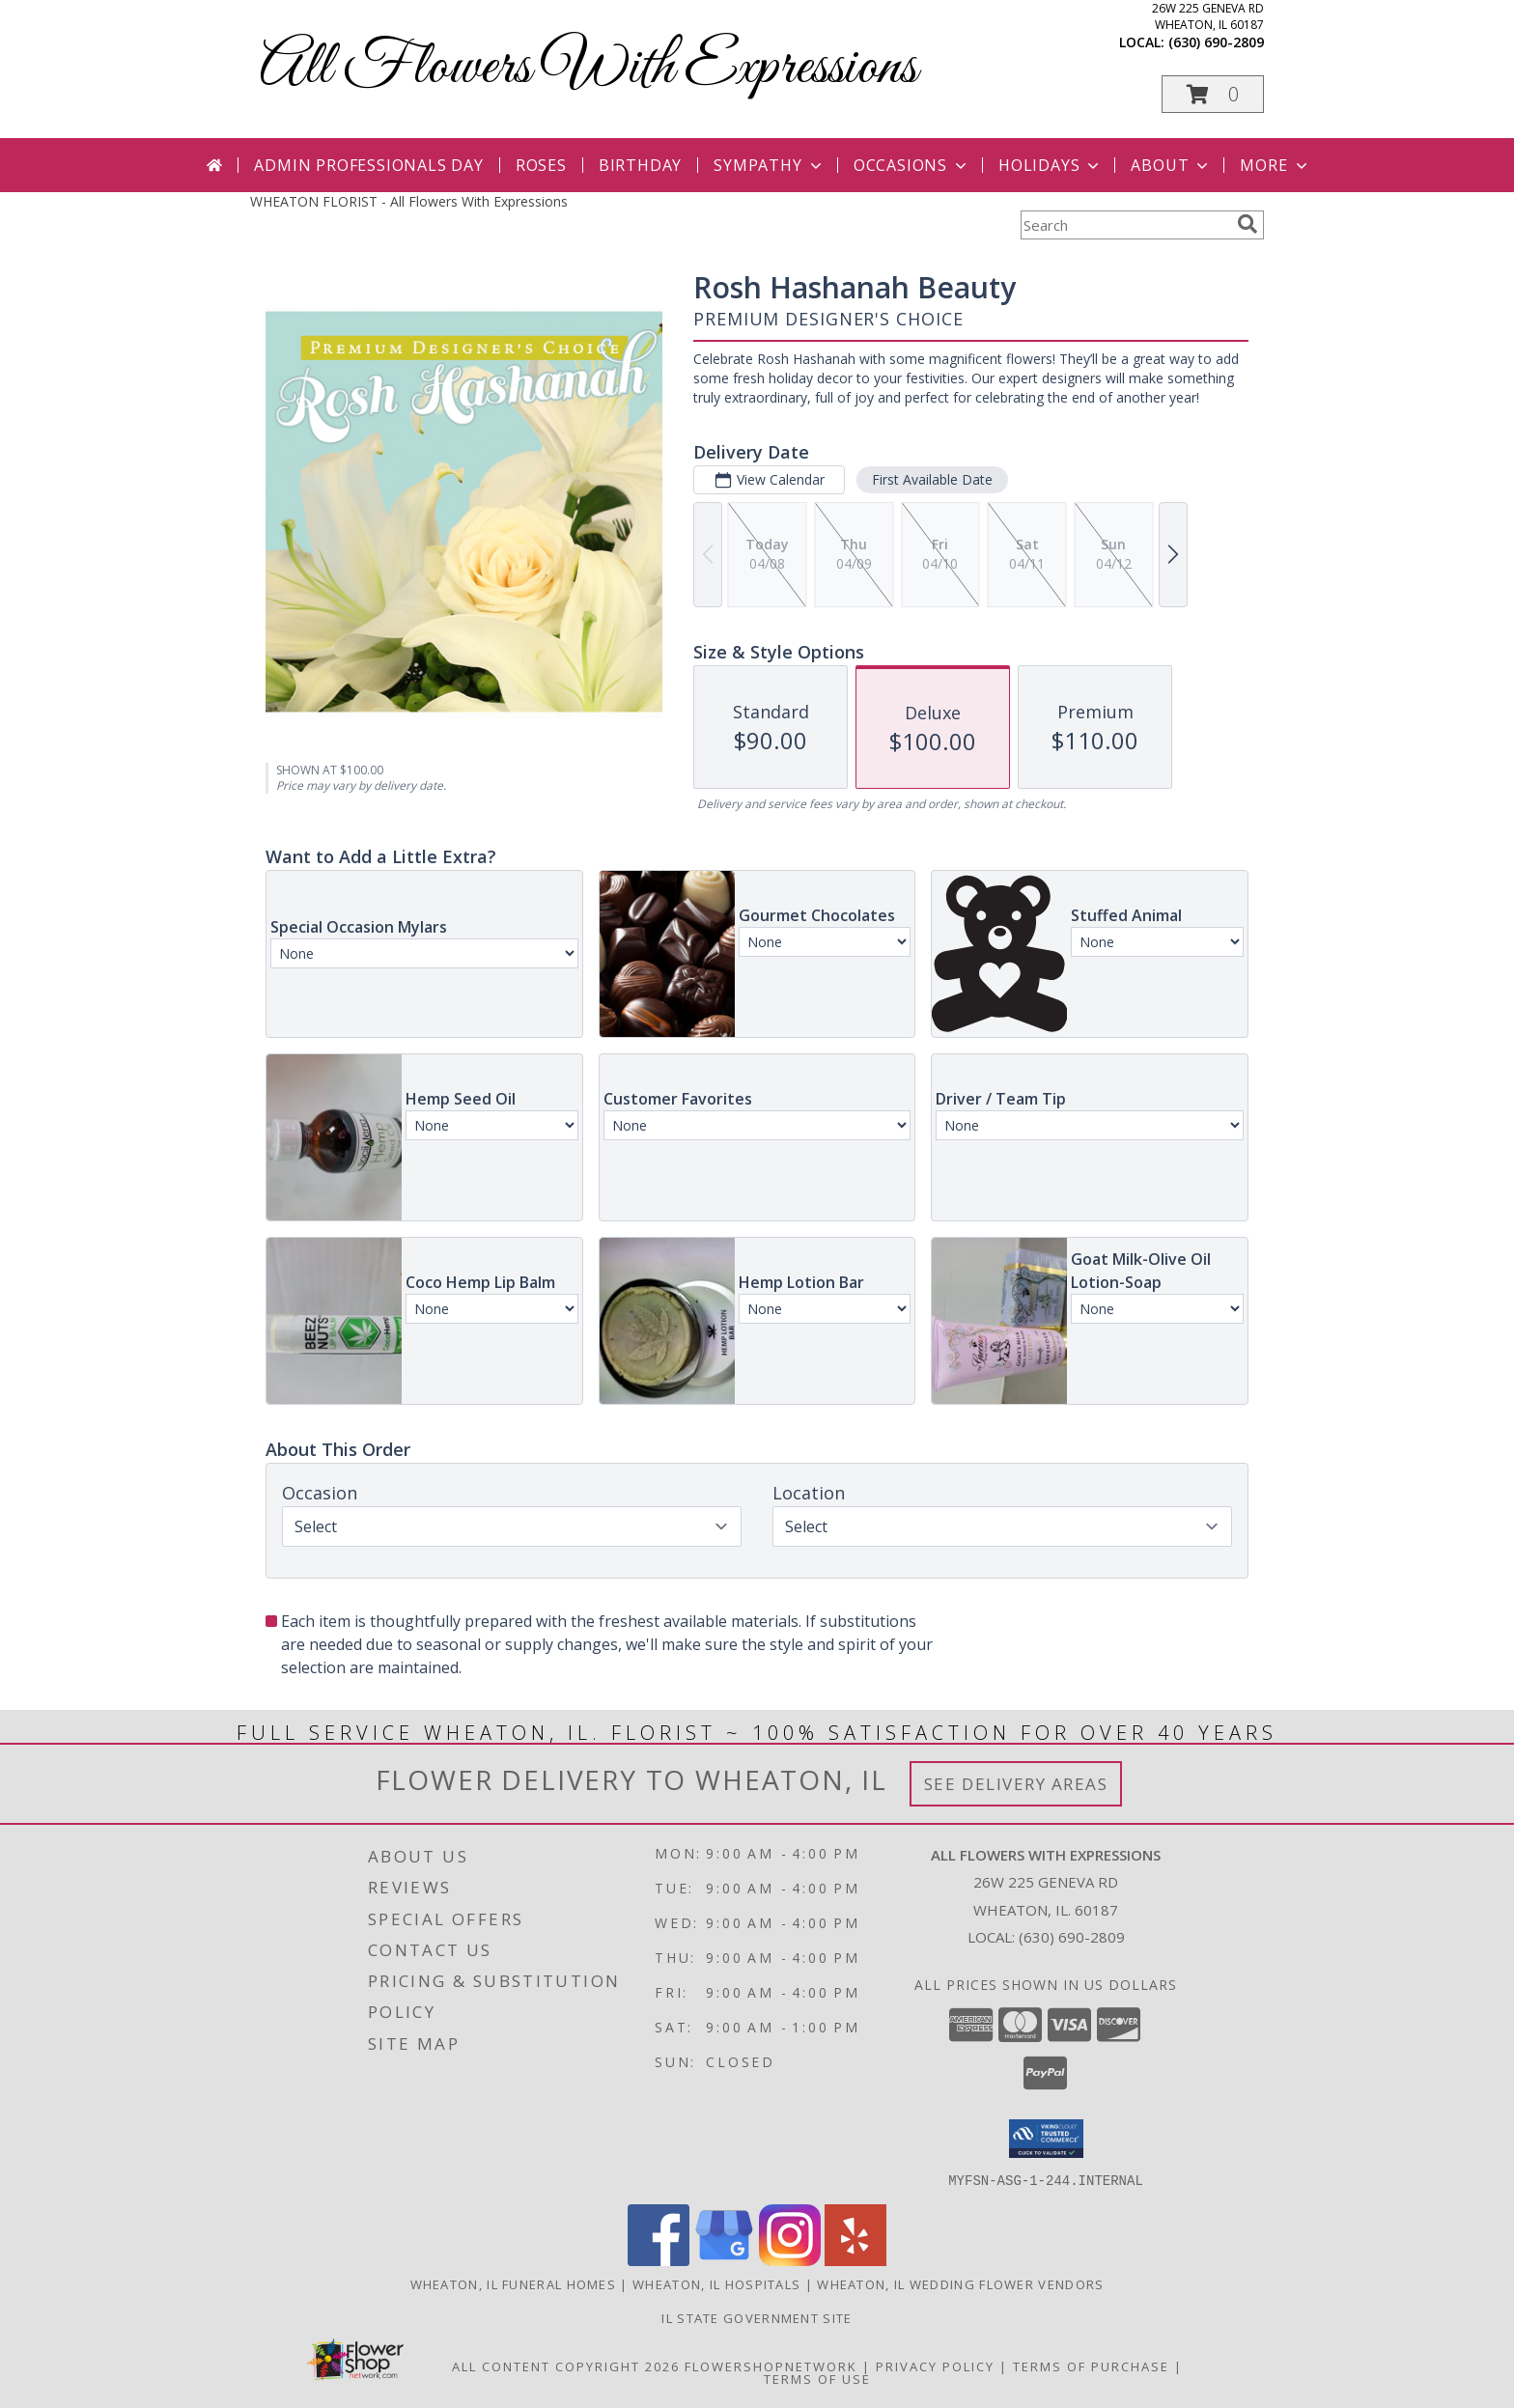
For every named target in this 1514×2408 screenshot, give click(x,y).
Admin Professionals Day (368, 165)
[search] (1247, 224)
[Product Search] (1125, 224)
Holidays (1050, 165)
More (1275, 165)
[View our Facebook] (658, 2260)
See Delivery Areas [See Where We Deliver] (1016, 1784)
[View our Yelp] (855, 2260)
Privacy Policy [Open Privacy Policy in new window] (935, 2365)
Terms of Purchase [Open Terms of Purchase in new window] (1091, 2365)
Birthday (640, 165)
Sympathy (769, 165)
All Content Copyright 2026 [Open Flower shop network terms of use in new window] (566, 2365)
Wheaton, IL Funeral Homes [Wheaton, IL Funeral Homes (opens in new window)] (513, 2283)
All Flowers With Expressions (588, 68)
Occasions (912, 165)
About (1171, 165)
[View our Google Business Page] (724, 2260)
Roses (541, 165)
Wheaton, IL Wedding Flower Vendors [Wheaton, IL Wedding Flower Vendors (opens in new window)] (960, 2283)
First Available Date (932, 479)
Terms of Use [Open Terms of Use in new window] (817, 2378)
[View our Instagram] (790, 2260)
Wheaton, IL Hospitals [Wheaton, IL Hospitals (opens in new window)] (716, 2283)
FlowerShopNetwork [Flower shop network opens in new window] (771, 2365)
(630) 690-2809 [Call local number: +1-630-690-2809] (1216, 42)
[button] (1213, 94)
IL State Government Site (756, 2317)
